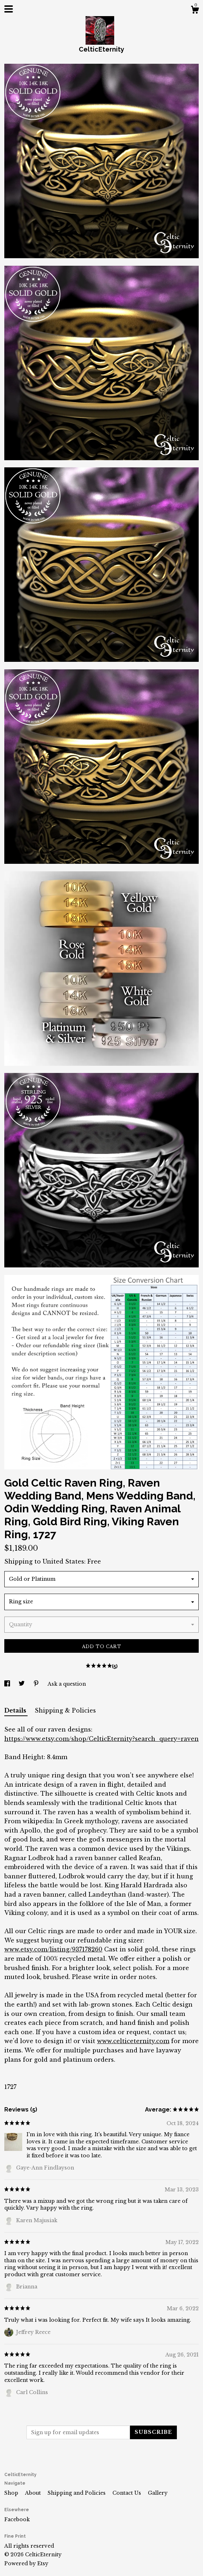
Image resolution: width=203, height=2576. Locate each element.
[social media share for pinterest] (36, 1684)
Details (16, 1710)
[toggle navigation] (8, 9)
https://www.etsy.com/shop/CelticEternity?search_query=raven (101, 1738)
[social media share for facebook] (7, 1684)
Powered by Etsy (26, 2563)
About (33, 2493)
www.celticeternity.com (133, 2041)
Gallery (158, 2493)
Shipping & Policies (65, 1710)
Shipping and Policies (77, 2493)
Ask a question (67, 1684)
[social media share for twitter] (22, 1684)
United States (63, 1561)
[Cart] (195, 10)
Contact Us (127, 2493)
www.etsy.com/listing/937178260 (53, 1949)
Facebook (17, 2519)
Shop (12, 2493)
